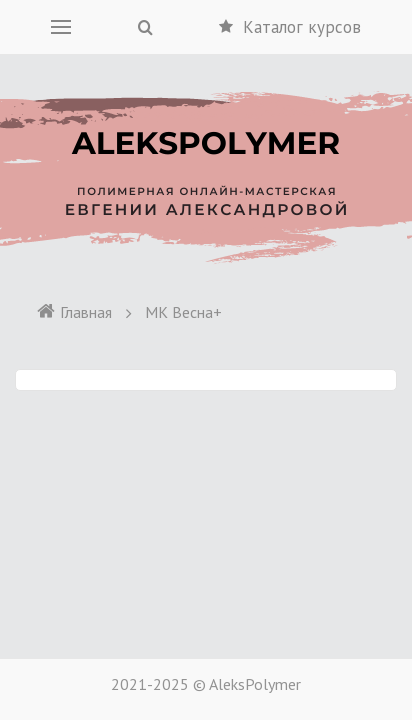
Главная (74, 312)
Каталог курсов (290, 27)
